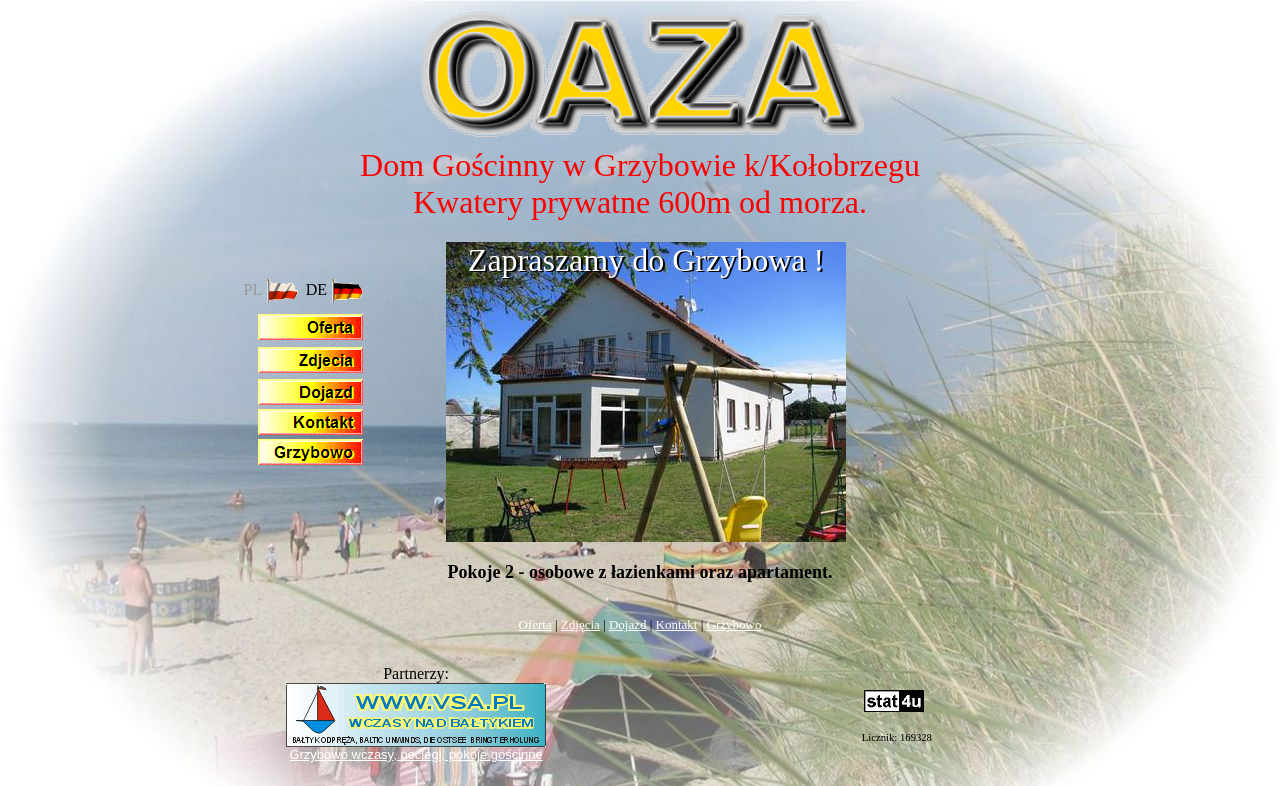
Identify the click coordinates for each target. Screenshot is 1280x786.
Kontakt (677, 624)
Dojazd (628, 624)
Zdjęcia (580, 624)
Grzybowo (734, 624)
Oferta (535, 624)
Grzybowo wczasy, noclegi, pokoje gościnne (415, 754)
